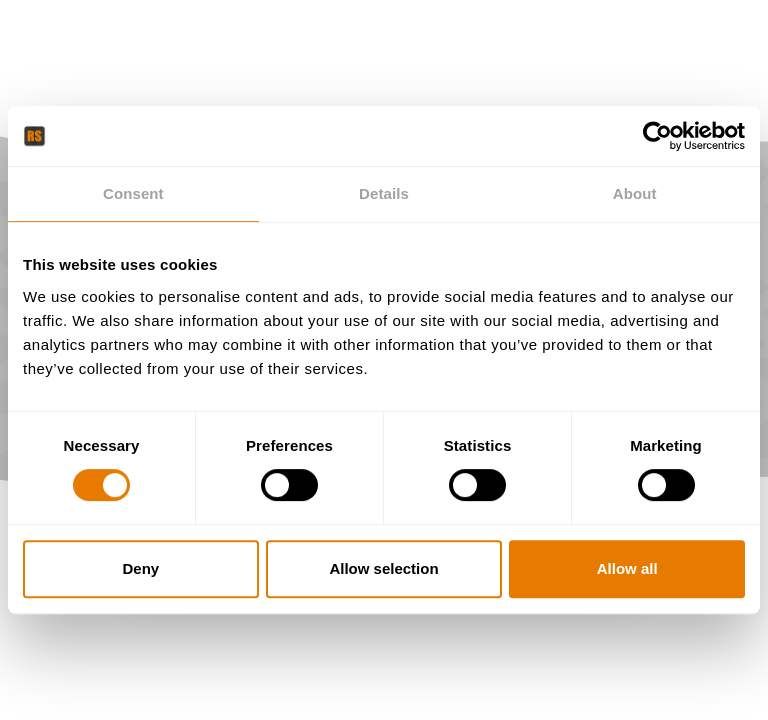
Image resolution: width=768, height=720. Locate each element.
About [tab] (635, 193)
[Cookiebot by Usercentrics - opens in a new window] (657, 136)
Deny (140, 568)
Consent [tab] (133, 193)
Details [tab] (384, 193)
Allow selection (383, 568)
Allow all (627, 568)
